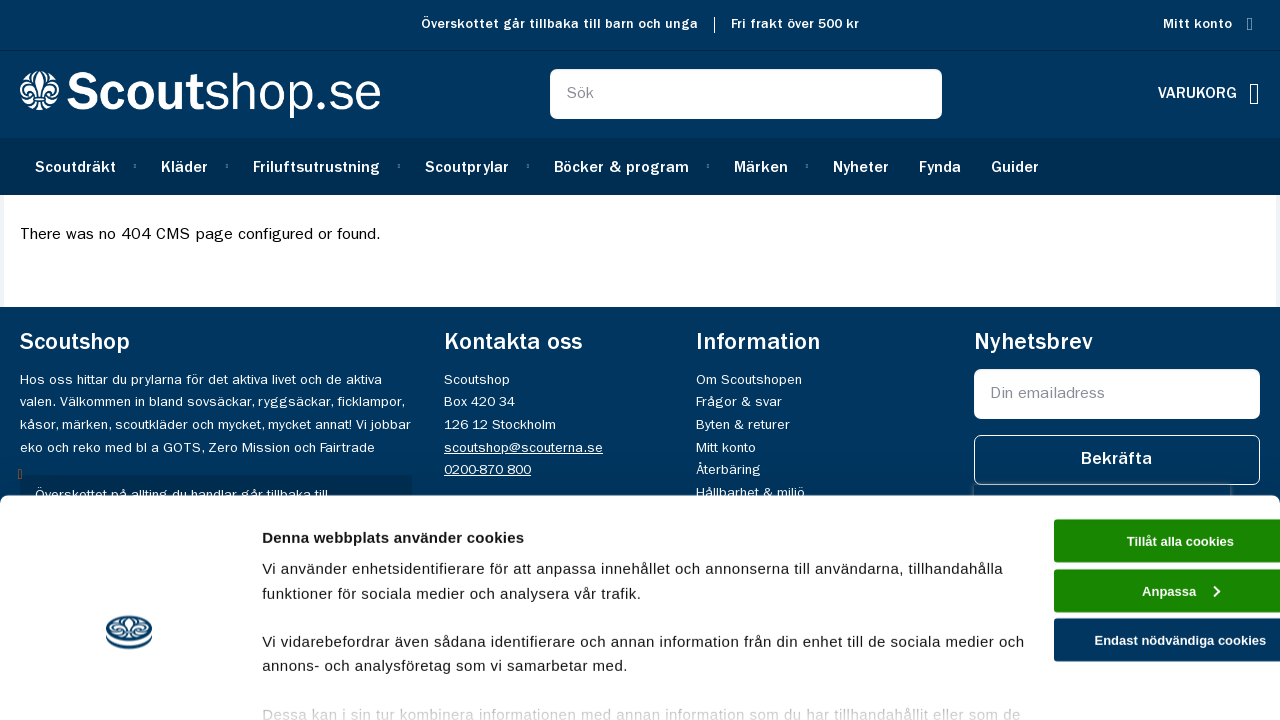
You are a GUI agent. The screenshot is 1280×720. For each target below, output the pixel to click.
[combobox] (746, 94)
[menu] (640, 166)
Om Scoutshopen (749, 380)
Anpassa (1113, 492)
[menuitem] (83, 166)
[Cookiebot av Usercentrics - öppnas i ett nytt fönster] (129, 681)
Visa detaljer (306, 680)
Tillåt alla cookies (1113, 435)
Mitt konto (1197, 24)
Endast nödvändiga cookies (1113, 548)
